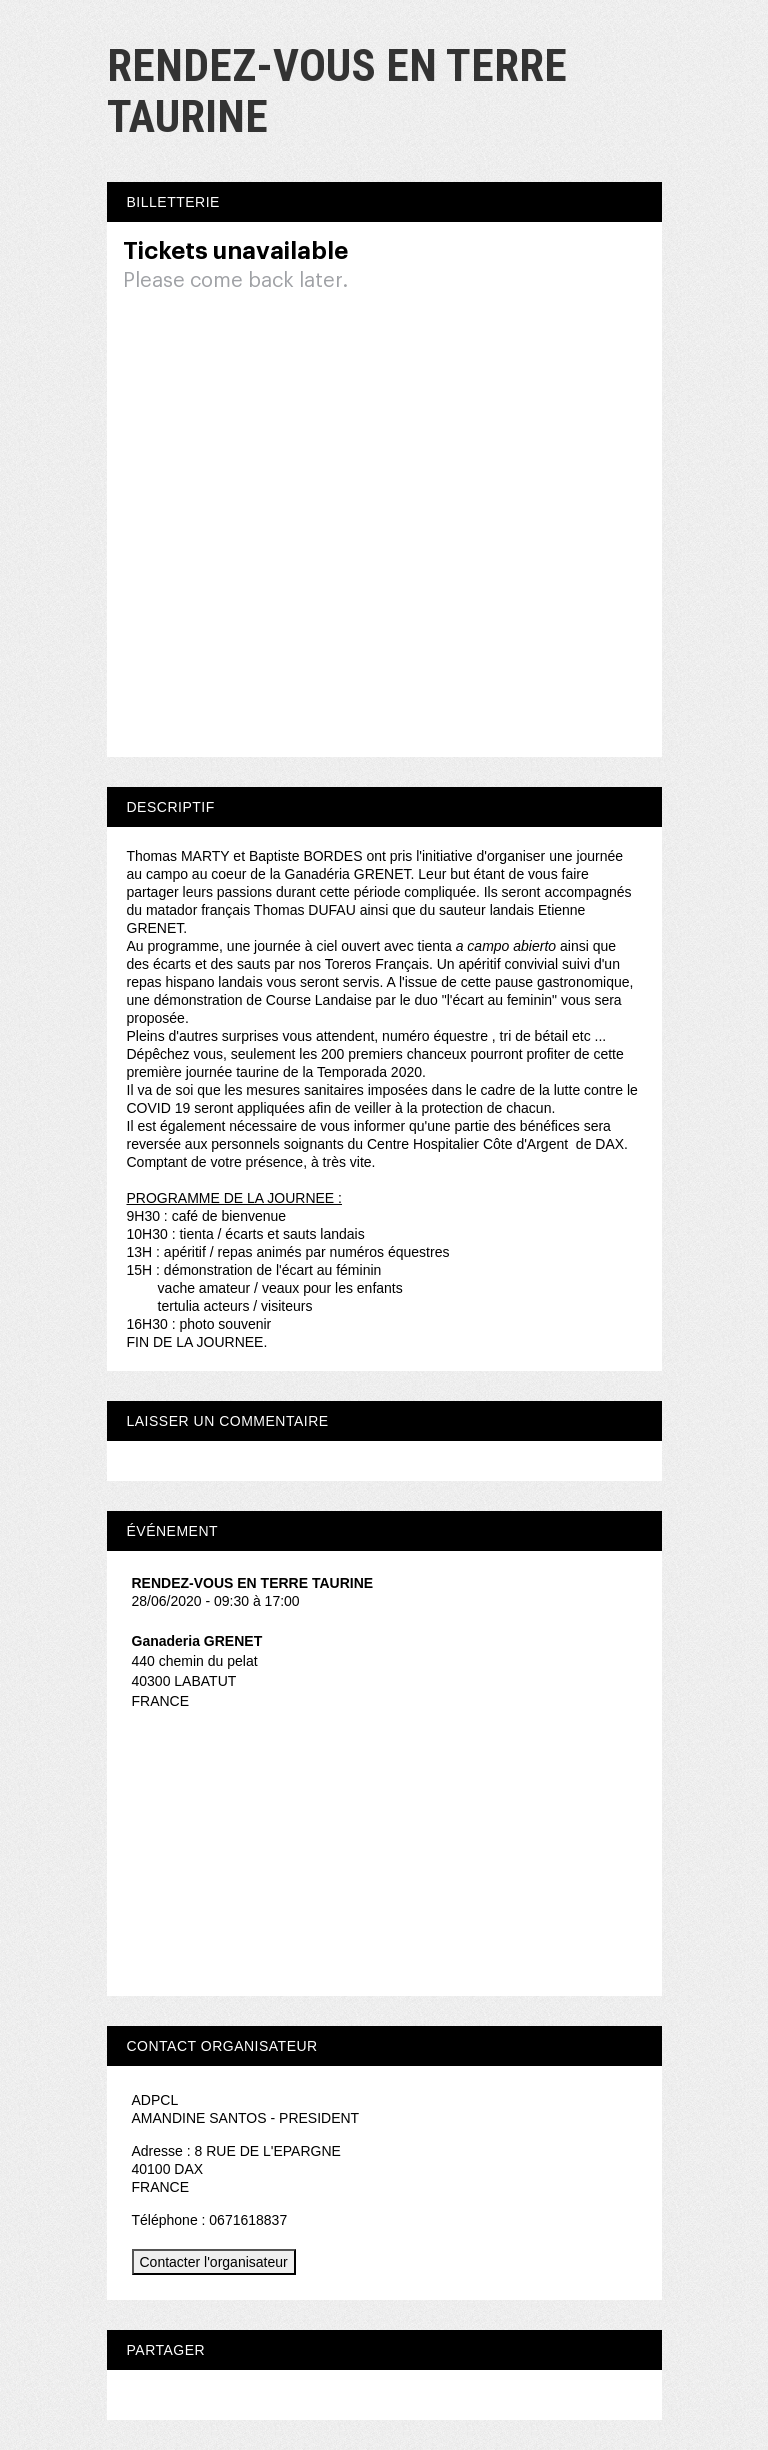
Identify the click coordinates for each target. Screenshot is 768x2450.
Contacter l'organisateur (214, 2262)
